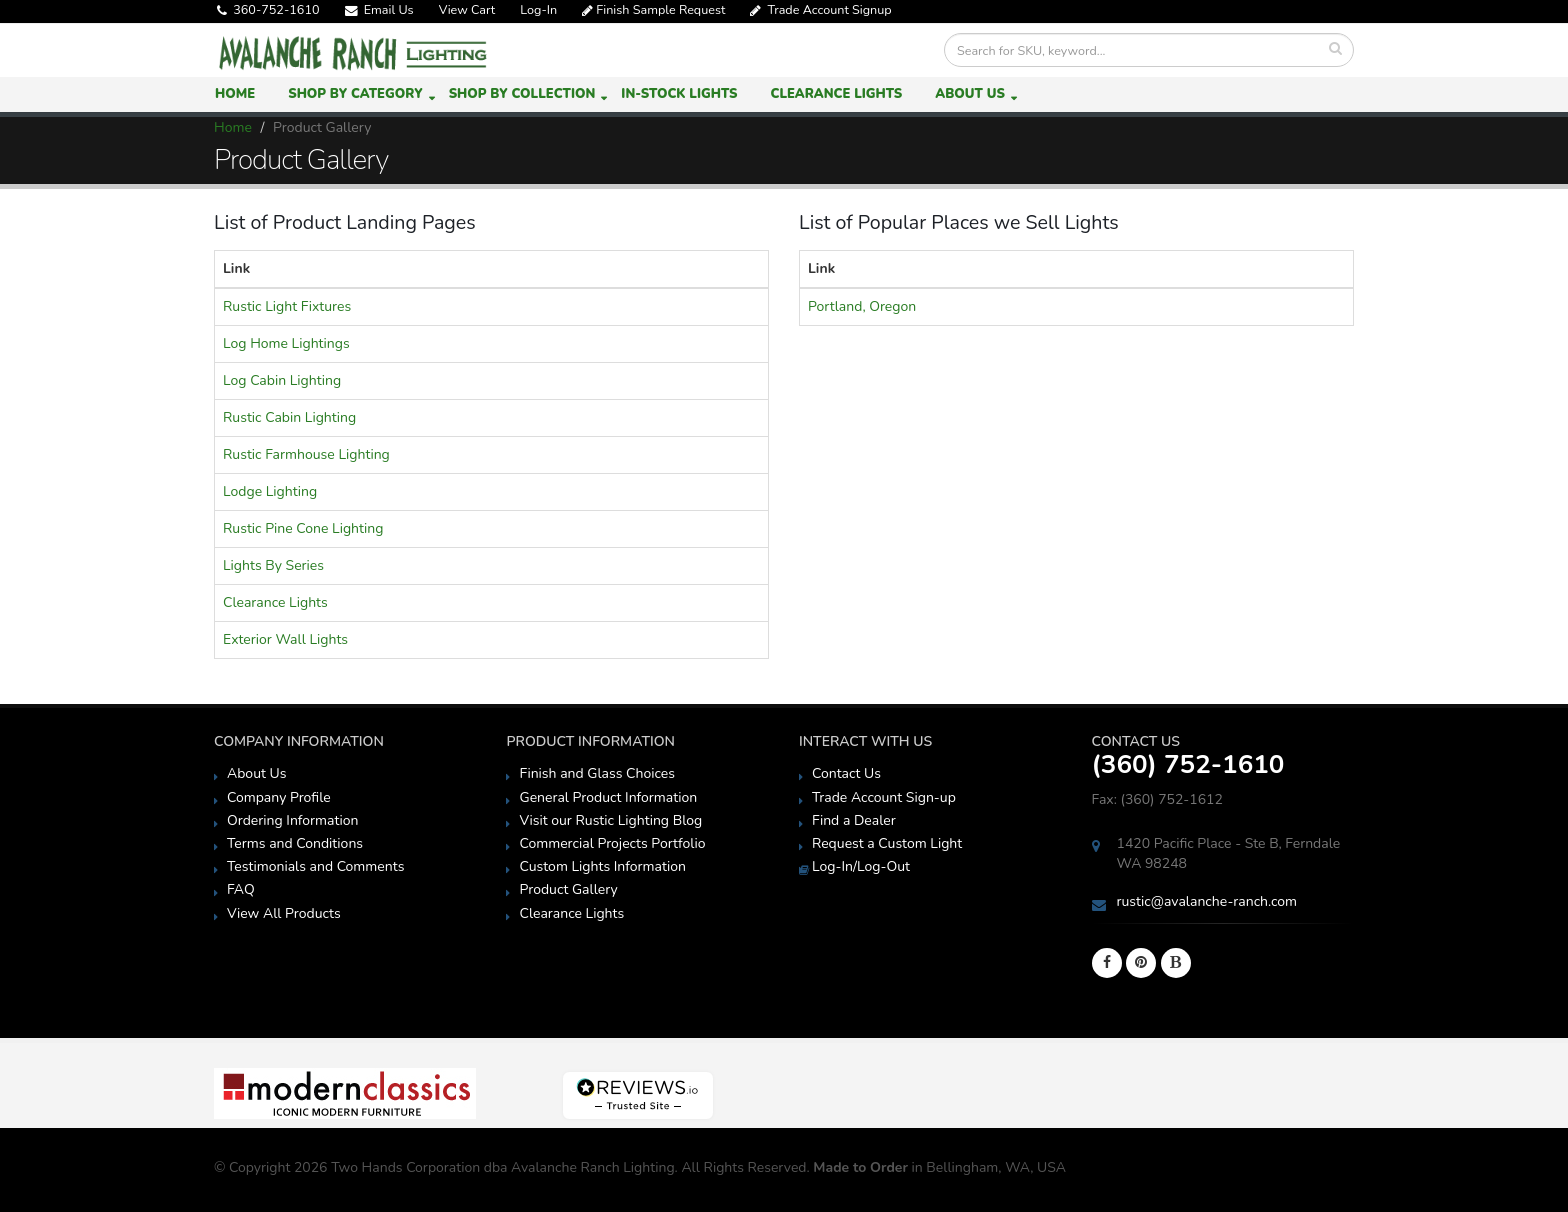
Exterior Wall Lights (285, 639)
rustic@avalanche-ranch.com (1207, 901)
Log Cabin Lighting (282, 380)
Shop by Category (355, 94)
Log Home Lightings (286, 343)
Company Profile (279, 797)
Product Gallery (568, 889)
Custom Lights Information (602, 866)
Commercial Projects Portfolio (612, 843)
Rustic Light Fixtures (287, 306)
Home (235, 94)
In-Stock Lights (679, 94)
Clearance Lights (836, 94)
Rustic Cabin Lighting (289, 417)
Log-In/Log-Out (861, 866)
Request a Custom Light (887, 843)
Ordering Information (292, 820)
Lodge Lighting (270, 491)
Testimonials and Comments (315, 866)
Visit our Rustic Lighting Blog (610, 820)
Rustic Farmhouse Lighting (306, 454)
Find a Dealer (854, 820)
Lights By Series (273, 565)
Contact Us (846, 773)
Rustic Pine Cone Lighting (303, 528)
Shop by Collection (522, 94)
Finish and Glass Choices (597, 773)
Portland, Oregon (862, 306)
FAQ (241, 889)
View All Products (284, 913)
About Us (970, 94)
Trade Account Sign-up (884, 797)
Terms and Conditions (295, 843)
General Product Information (608, 797)
